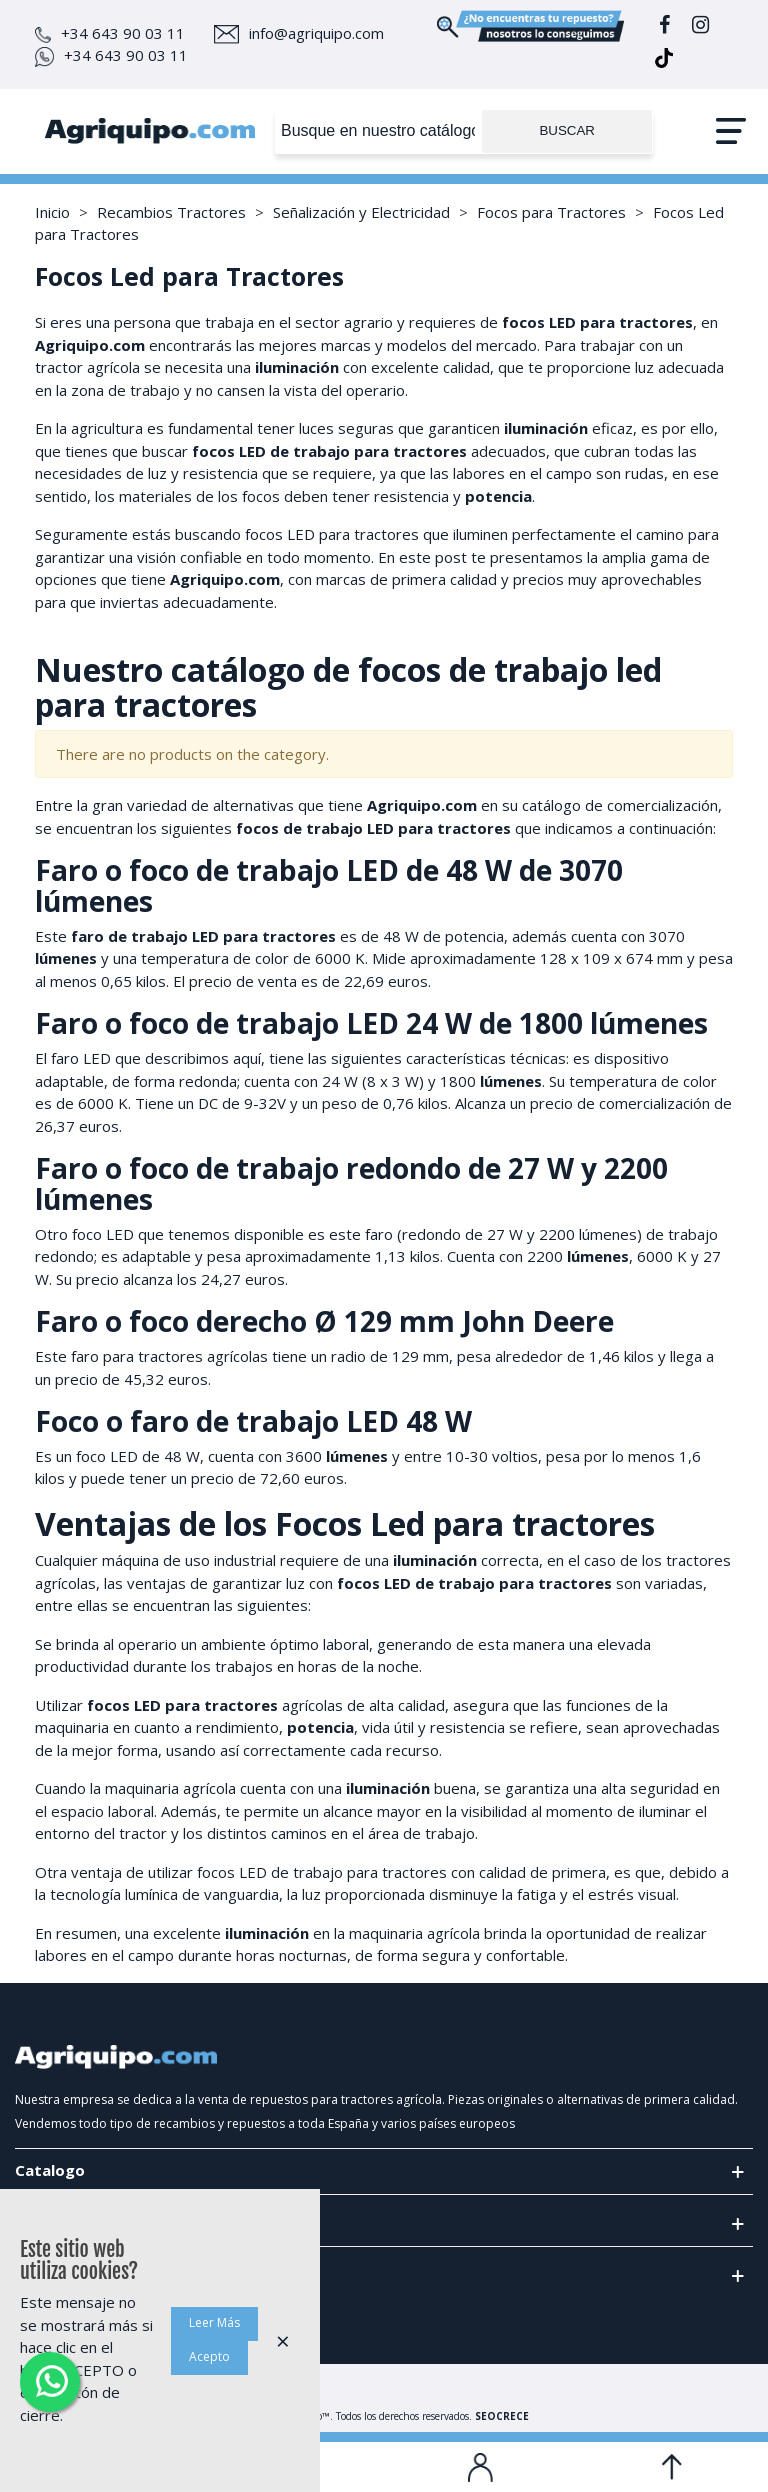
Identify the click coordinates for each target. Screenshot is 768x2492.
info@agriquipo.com (299, 33)
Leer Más (214, 2322)
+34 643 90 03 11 (110, 33)
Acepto (209, 2356)
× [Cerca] (283, 2340)
